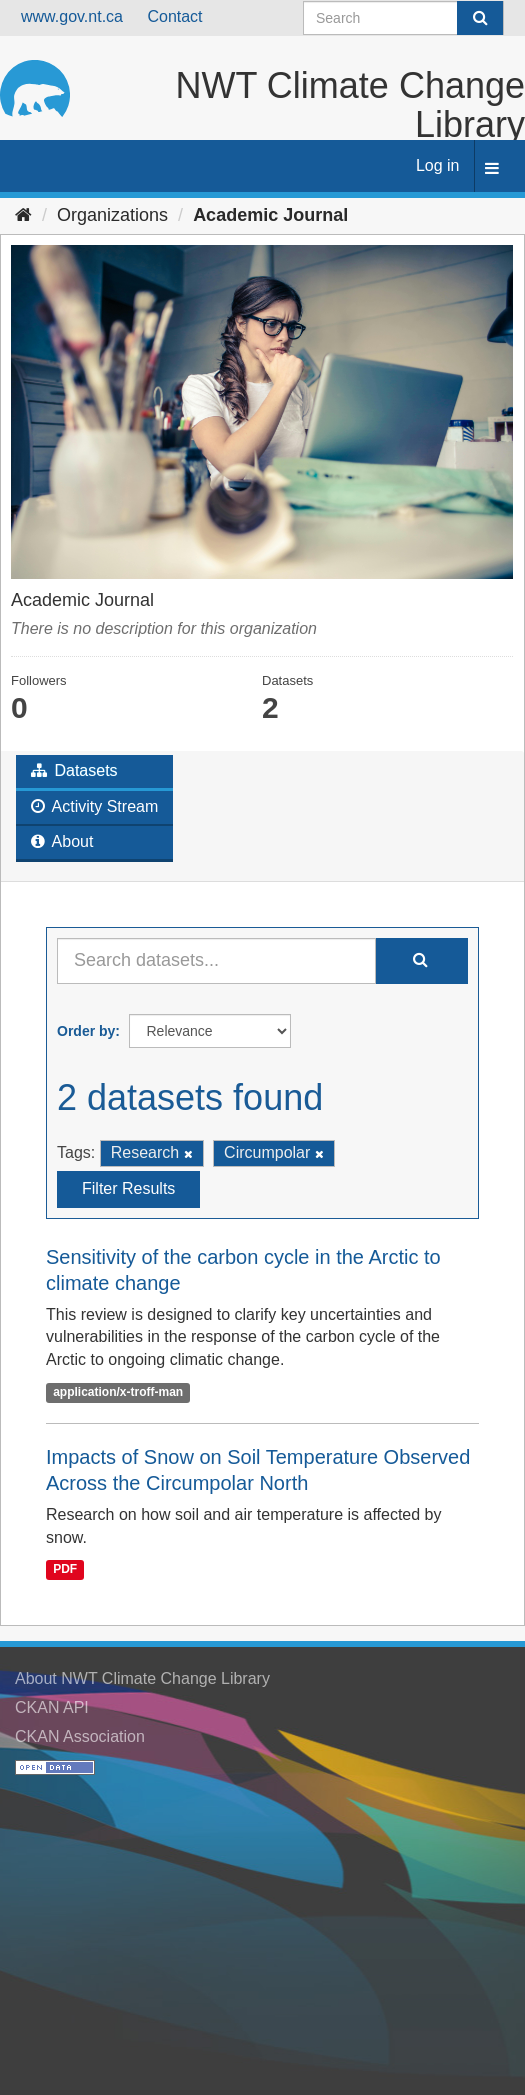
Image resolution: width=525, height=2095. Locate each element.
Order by (86, 1031)
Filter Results (128, 1188)
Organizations (112, 215)
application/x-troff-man (118, 1392)
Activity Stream (94, 806)
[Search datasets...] (216, 961)
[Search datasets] (403, 18)
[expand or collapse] (492, 169)
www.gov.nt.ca (72, 16)
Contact (174, 16)
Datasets (74, 770)
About (62, 841)
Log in (438, 165)
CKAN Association (80, 1736)
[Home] (23, 215)
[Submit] (480, 18)
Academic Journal (270, 215)
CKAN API (52, 1707)
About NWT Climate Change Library (142, 1678)
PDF (65, 1570)
